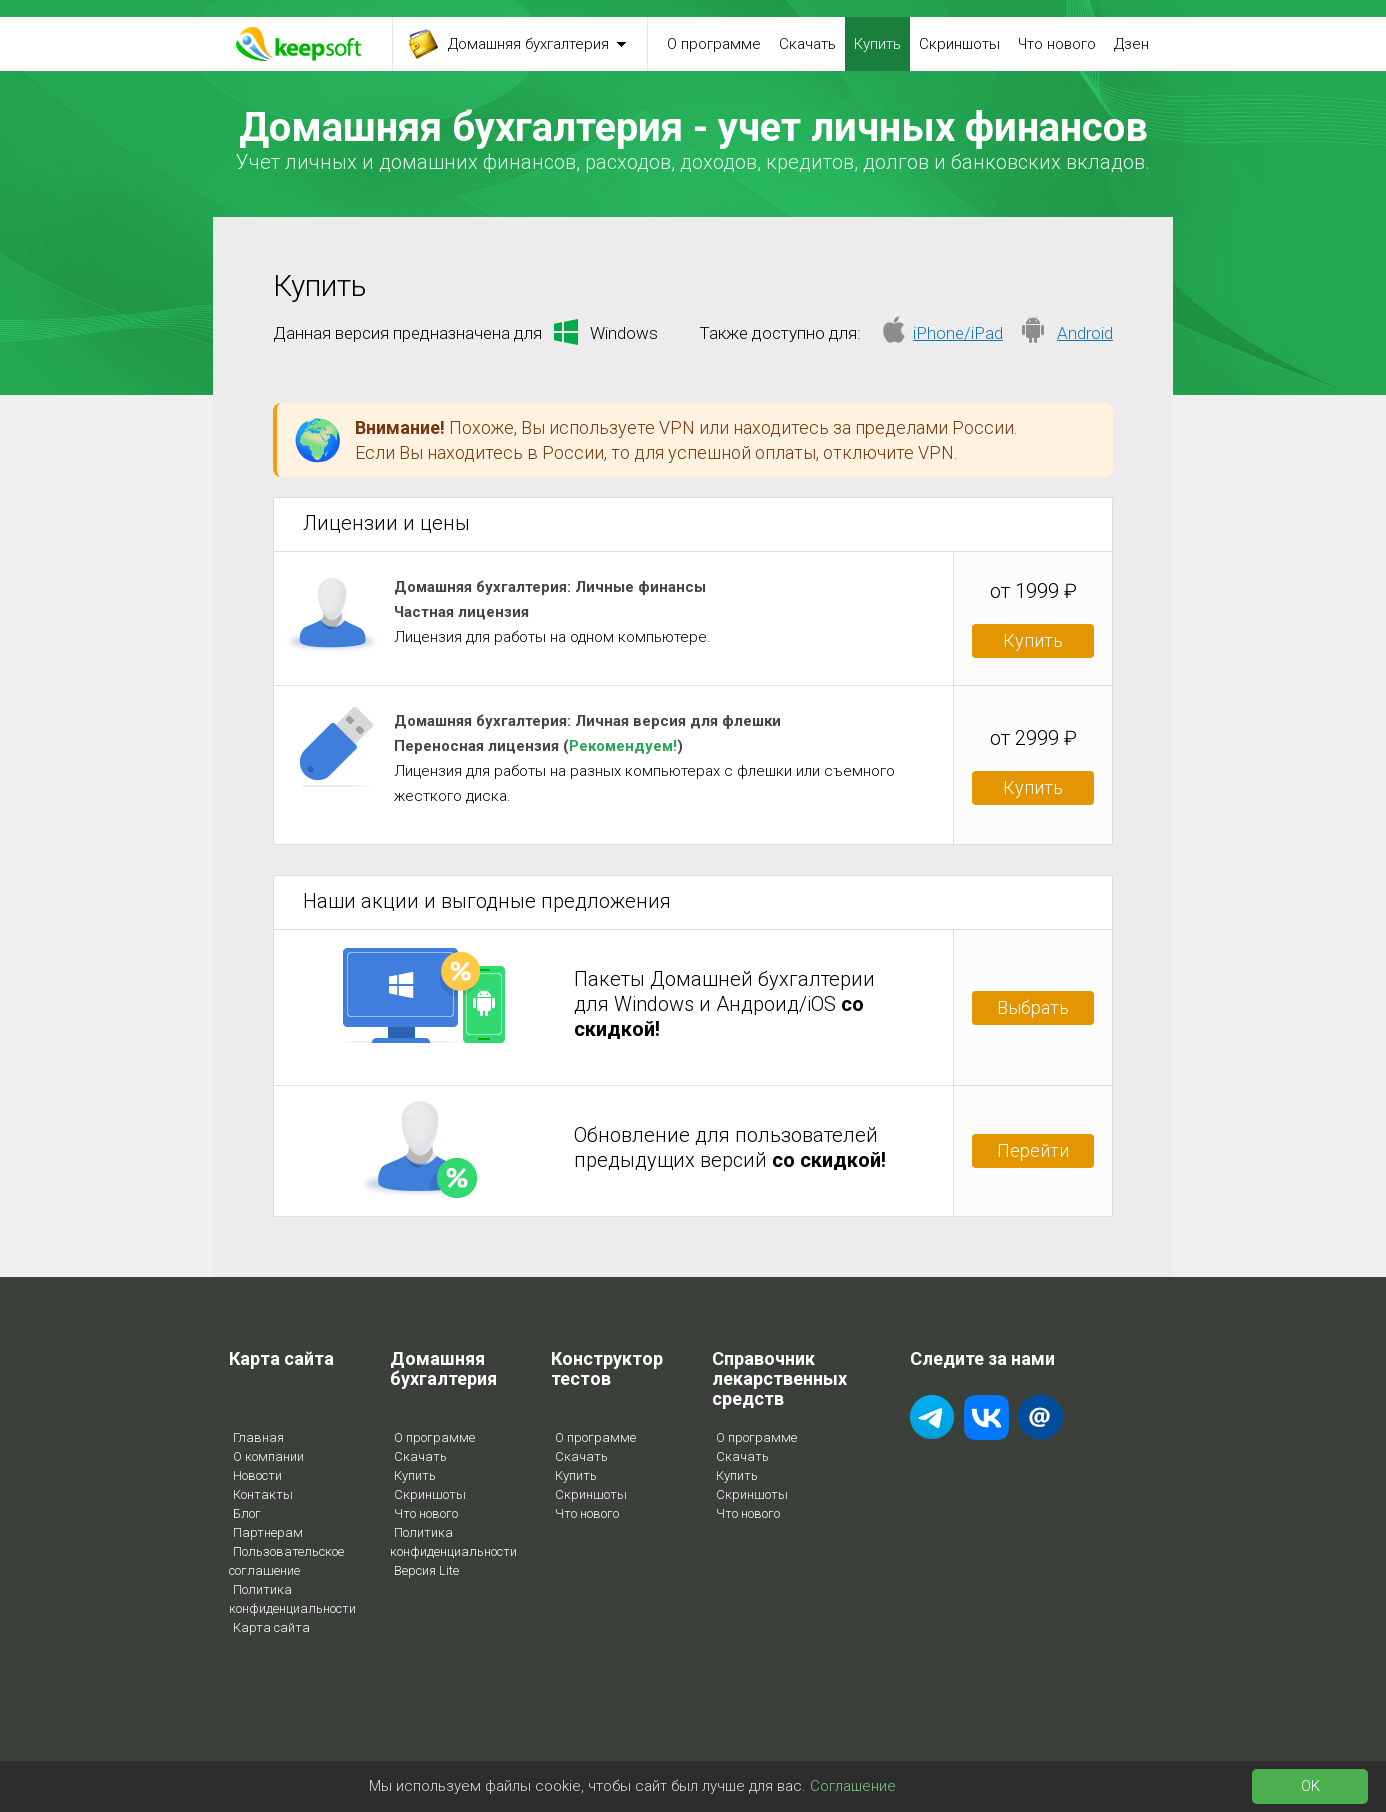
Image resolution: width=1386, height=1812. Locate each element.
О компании (268, 1456)
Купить (877, 44)
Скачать (807, 44)
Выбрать (1033, 1007)
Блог (247, 1513)
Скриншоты (959, 44)
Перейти (1033, 1150)
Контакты (263, 1494)
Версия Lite (426, 1570)
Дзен (1131, 44)
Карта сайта (271, 1627)
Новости (257, 1475)
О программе (714, 44)
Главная (258, 1437)
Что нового (1057, 44)
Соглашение (853, 1786)
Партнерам (268, 1532)
